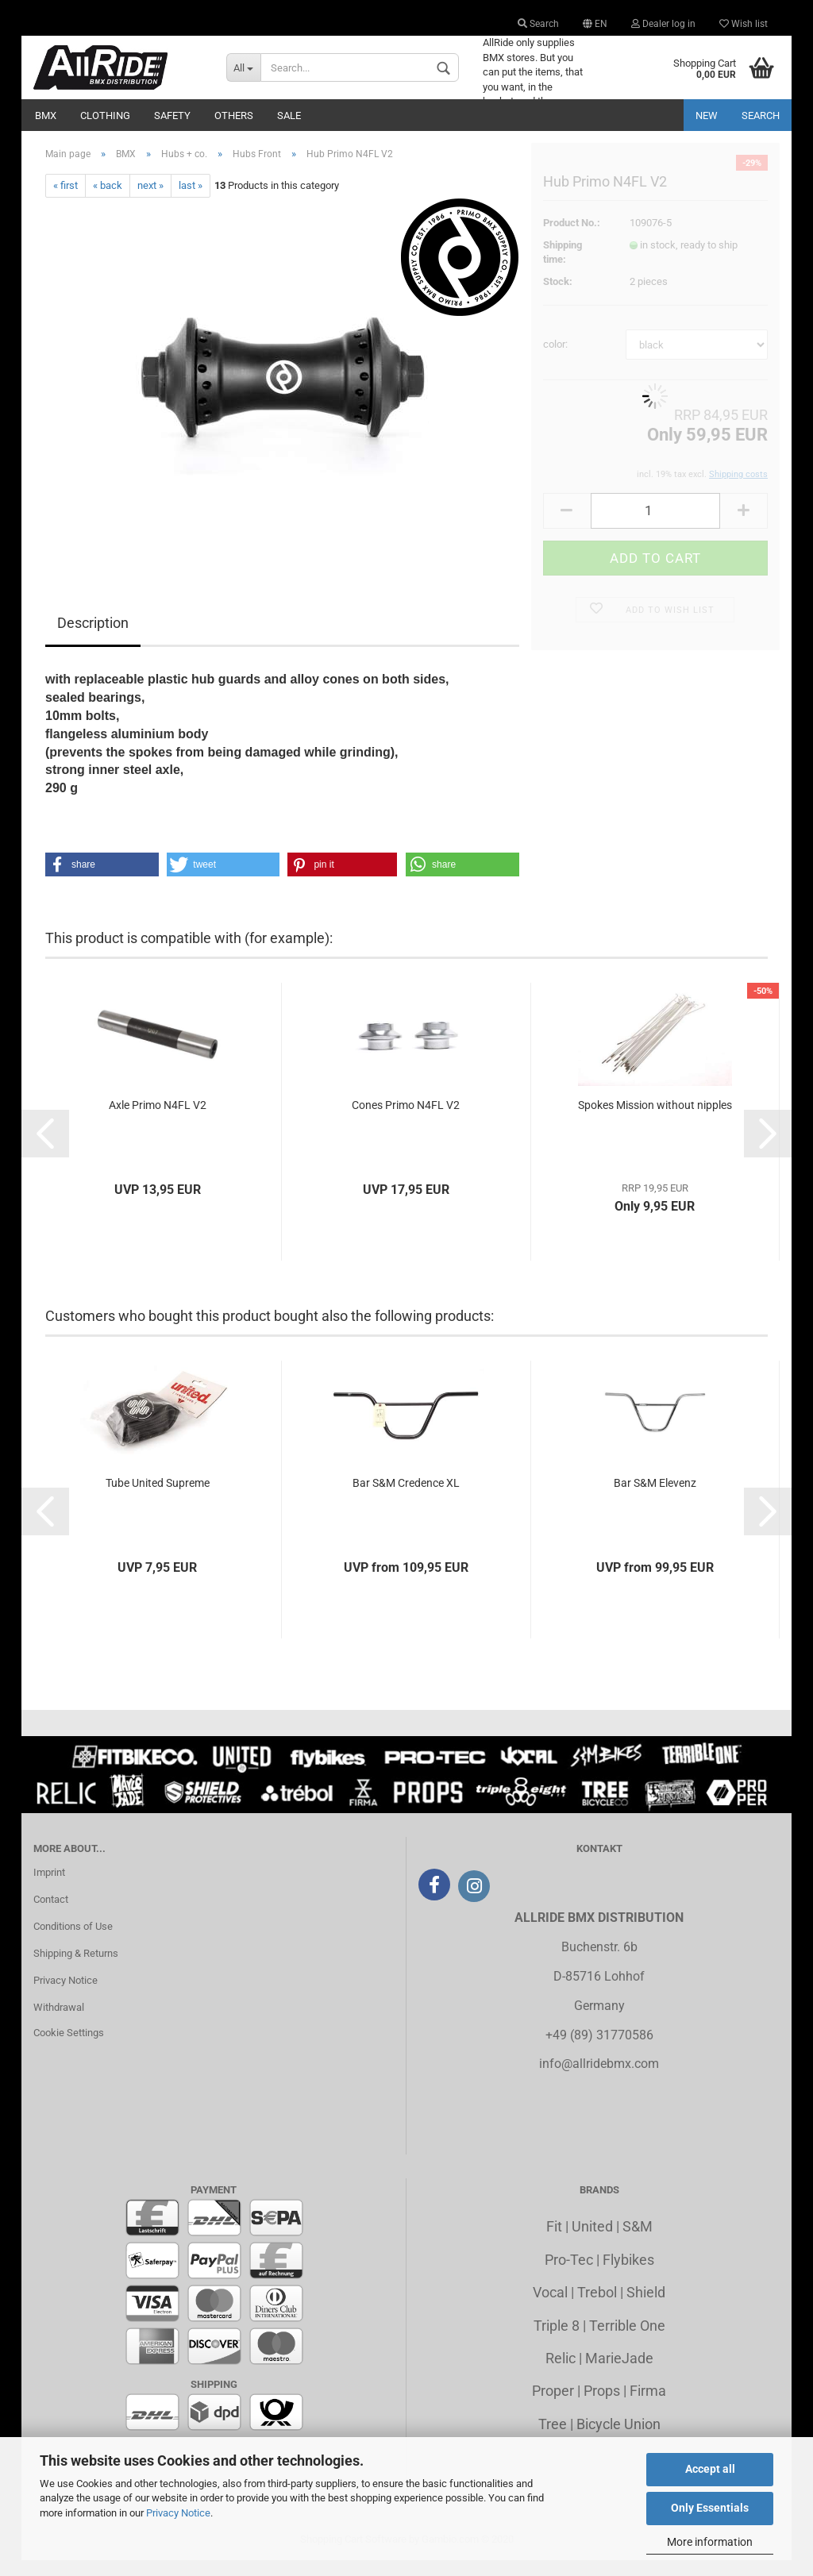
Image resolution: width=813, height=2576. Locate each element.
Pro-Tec (569, 2275)
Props (602, 2406)
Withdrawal (58, 2023)
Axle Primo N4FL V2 (157, 1121)
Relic (560, 2374)
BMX (45, 115)
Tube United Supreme (158, 1498)
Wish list (743, 23)
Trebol (597, 2308)
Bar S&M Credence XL (406, 1498)
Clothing (105, 115)
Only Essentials (710, 2507)
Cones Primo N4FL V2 (406, 1121)
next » (150, 201)
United (592, 2242)
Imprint (49, 1888)
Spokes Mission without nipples (655, 1121)
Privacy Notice (178, 2513)
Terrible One (627, 2341)
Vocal (550, 2308)
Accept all (710, 2468)
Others (233, 115)
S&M (637, 2242)
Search (538, 23)
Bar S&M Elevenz (655, 1498)
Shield (645, 2308)
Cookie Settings (68, 2048)
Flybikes (628, 2275)
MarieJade (619, 2374)
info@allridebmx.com (599, 2079)
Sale (289, 115)
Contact (50, 1915)
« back (107, 201)
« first (65, 201)
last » (190, 201)
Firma (648, 2406)
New (706, 115)
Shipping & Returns (75, 1969)
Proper (553, 2406)
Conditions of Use (73, 1942)
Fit (554, 2242)
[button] (102, 880)
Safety (172, 115)
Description (93, 638)
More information (710, 2542)
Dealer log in (663, 23)
